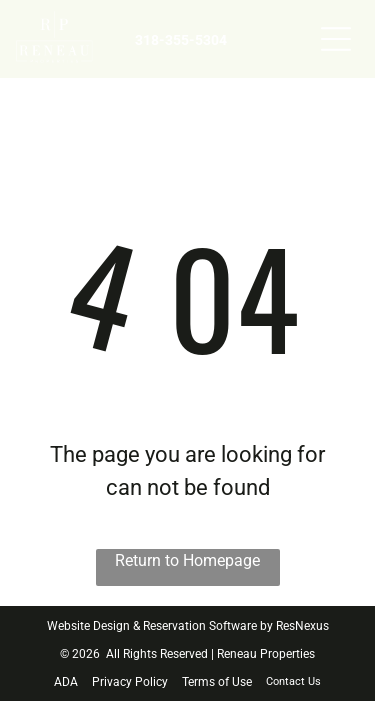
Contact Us (293, 681)
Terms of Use (217, 682)
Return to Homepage (187, 560)
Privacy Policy (130, 682)
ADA (66, 682)
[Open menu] (336, 39)
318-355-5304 (181, 40)
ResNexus (302, 626)
